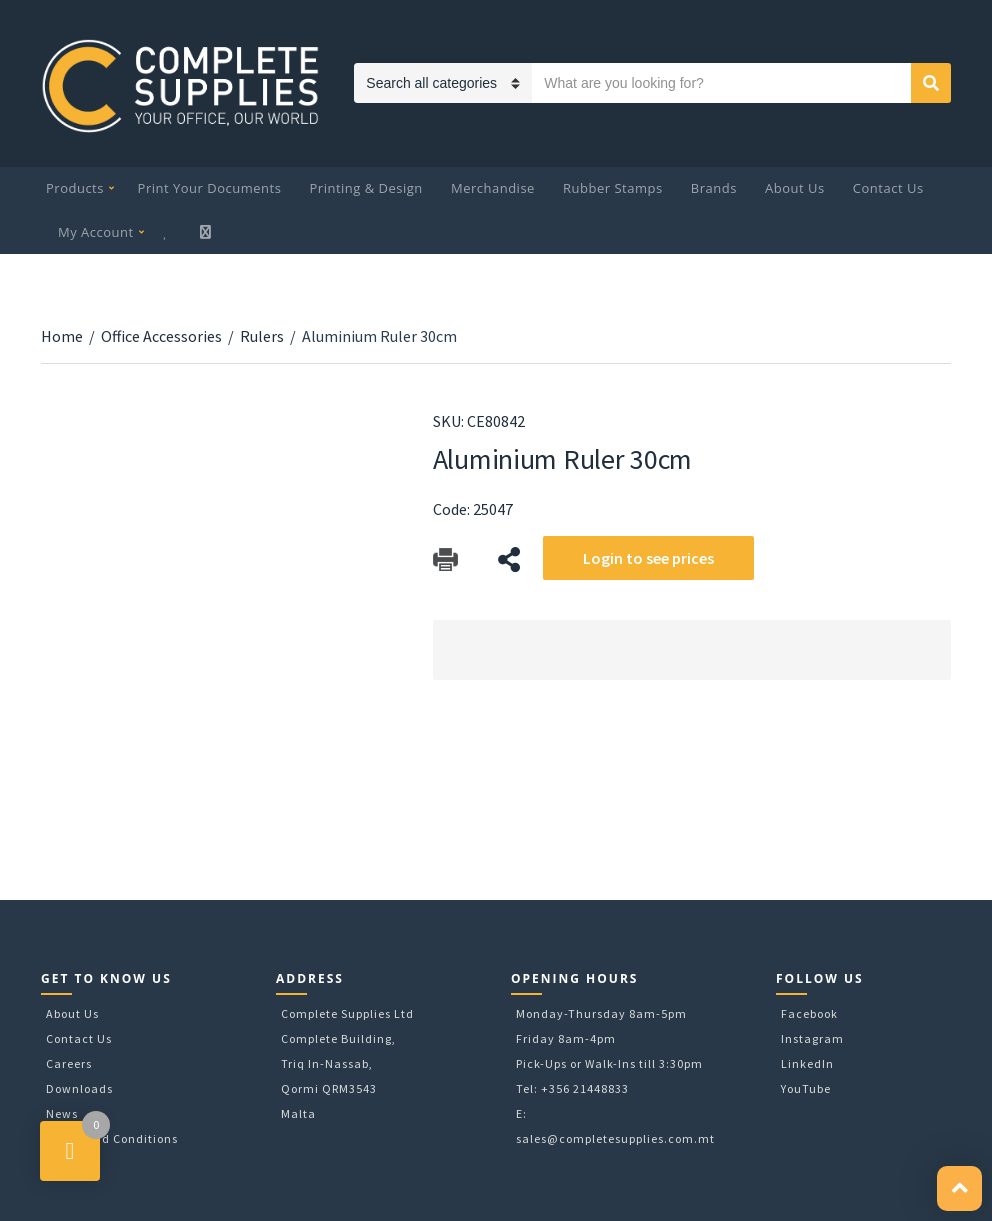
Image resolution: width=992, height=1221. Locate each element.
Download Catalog (445, 559)
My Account (96, 232)
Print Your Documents (210, 188)
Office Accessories (161, 336)
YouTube (806, 1088)
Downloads (79, 1088)
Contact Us (888, 188)
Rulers (262, 336)
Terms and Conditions (112, 1138)
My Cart (207, 232)
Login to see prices (648, 558)
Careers (69, 1063)
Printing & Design (366, 188)
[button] (959, 1188)
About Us (795, 188)
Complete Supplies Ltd (347, 1013)
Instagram (812, 1038)
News (62, 1113)
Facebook (809, 1013)
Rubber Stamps (613, 188)
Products (75, 188)
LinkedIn (807, 1063)
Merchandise (493, 188)
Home (62, 336)
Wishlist (167, 232)
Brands (714, 188)
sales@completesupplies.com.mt (615, 1138)
